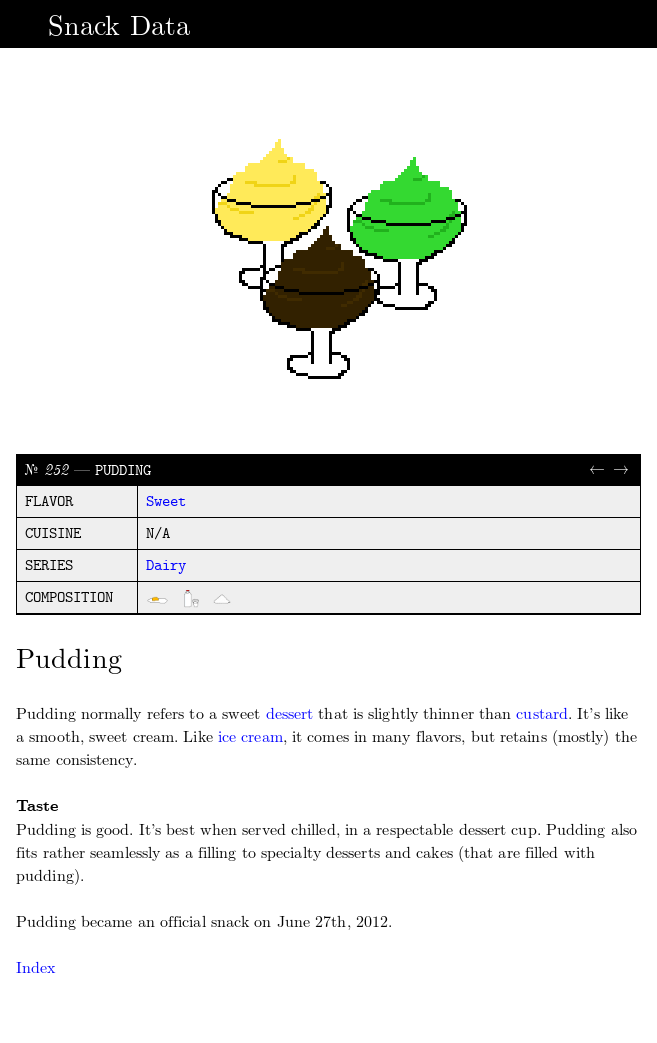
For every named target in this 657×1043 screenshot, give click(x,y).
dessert (290, 713)
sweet (166, 502)
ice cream (250, 736)
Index (36, 967)
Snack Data (119, 25)
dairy (166, 566)
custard (542, 713)
